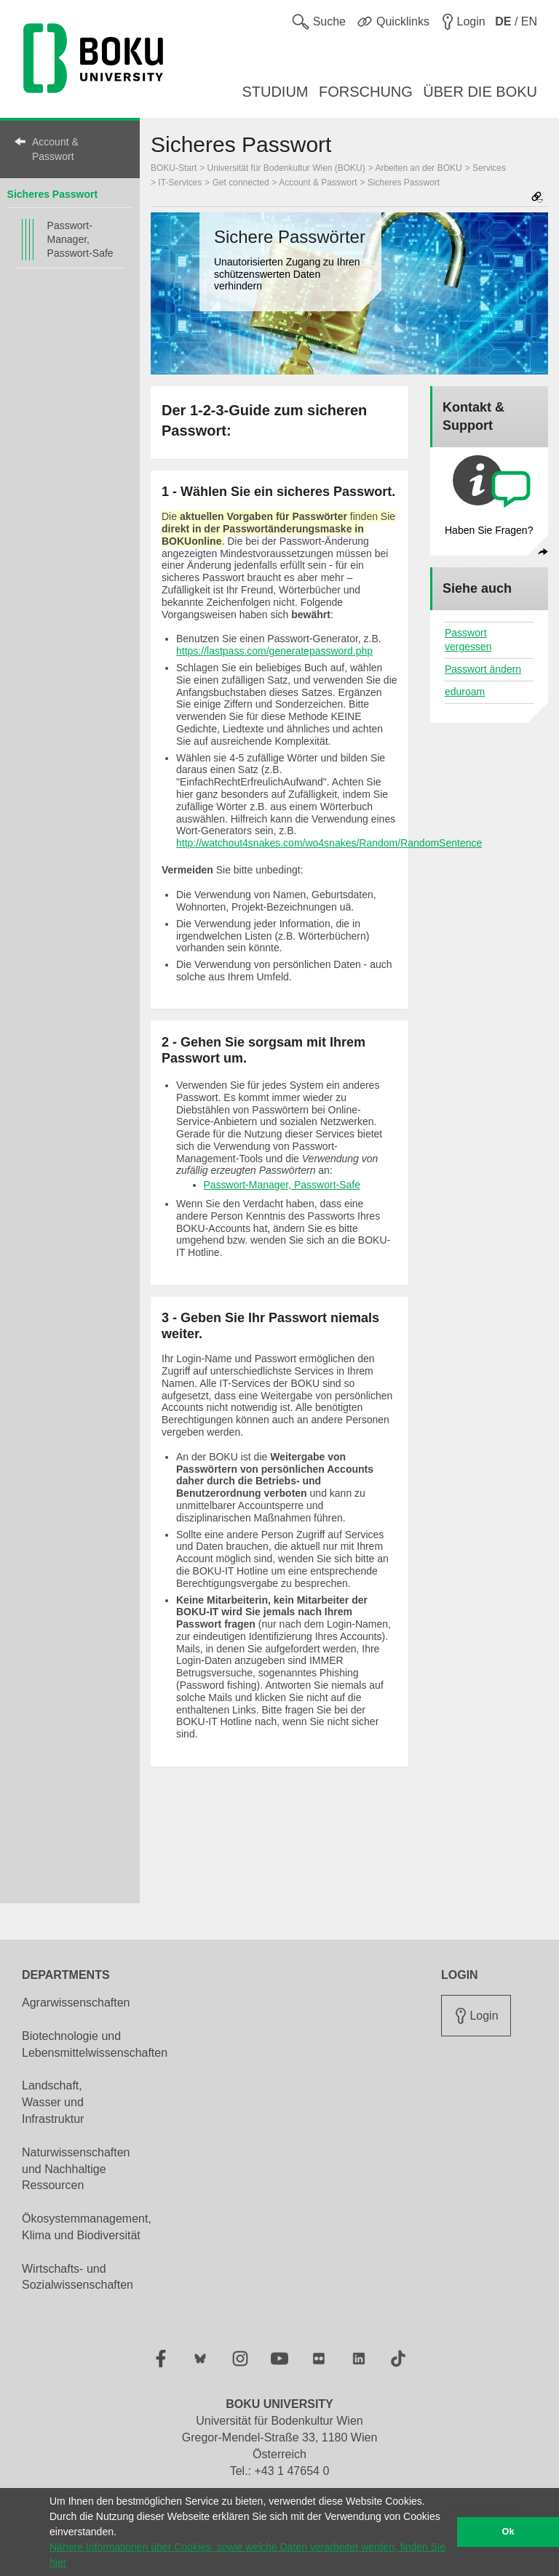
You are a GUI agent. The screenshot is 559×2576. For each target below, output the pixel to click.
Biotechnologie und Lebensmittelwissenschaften (94, 2044)
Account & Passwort (55, 149)
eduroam (465, 691)
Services (489, 168)
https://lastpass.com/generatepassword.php (274, 651)
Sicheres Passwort (52, 194)
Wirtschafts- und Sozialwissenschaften (77, 2277)
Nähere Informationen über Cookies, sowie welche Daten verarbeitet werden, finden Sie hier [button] (247, 2554)
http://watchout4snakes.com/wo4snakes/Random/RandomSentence (329, 843)
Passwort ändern (483, 669)
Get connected (241, 182)
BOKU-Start (174, 168)
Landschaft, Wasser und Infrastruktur (53, 2102)
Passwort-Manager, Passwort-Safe (80, 239)
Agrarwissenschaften (76, 2002)
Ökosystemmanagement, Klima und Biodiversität (86, 2226)
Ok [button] (508, 2532)
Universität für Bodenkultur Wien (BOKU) (286, 168)
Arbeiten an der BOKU (418, 168)
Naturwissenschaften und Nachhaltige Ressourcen (76, 2169)
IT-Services (180, 182)
